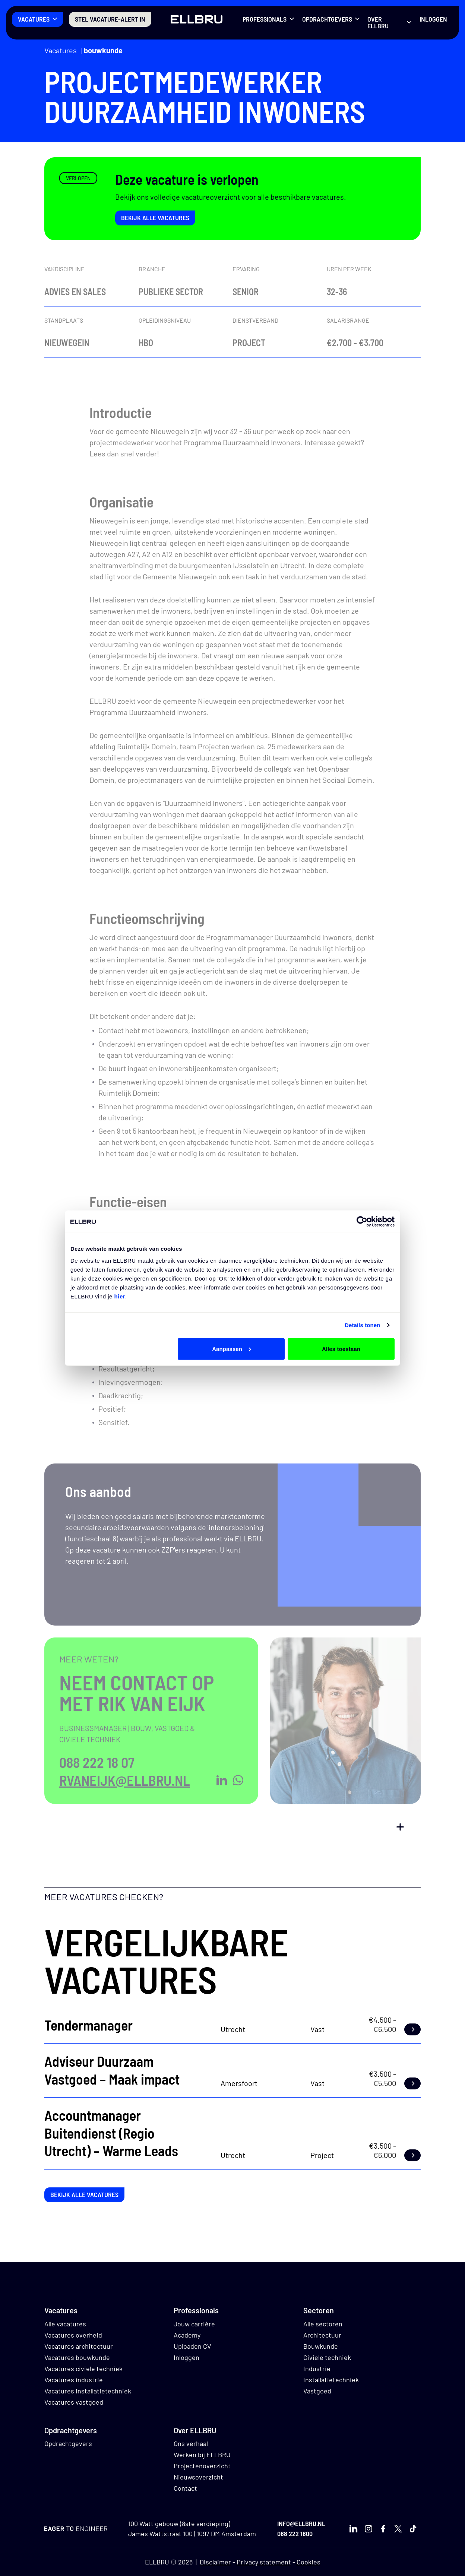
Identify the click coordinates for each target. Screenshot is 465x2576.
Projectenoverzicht (202, 2466)
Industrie (316, 2368)
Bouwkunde (103, 50)
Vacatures (34, 19)
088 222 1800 (295, 2533)
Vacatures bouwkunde (77, 2357)
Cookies (308, 2562)
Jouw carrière (194, 2324)
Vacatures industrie (73, 2380)
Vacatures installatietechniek (87, 2391)
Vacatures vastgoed (73, 2402)
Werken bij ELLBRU (202, 2454)
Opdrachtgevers (327, 19)
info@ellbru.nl (301, 2523)
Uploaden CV (192, 2346)
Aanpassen (231, 1348)
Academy (187, 2335)
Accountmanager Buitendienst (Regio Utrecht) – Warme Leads (111, 2133)
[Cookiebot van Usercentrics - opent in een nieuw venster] (362, 1221)
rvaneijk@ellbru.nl (124, 1780)
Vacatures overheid (73, 2335)
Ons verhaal (191, 2443)
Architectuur (322, 2335)
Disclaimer (215, 2562)
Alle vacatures (65, 2324)
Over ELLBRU (378, 22)
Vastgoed (317, 2391)
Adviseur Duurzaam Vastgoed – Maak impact (112, 2070)
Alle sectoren (322, 2324)
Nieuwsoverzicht (198, 2477)
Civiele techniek (327, 2357)
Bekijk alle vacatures (155, 217)
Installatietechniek (331, 2380)
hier (120, 1296)
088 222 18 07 (97, 1762)
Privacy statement (264, 2562)
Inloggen (433, 19)
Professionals (265, 19)
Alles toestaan (341, 1348)
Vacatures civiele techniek (83, 2368)
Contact (185, 2488)
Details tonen (362, 1325)
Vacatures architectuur (78, 2346)
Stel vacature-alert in (110, 19)
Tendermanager (88, 2025)
